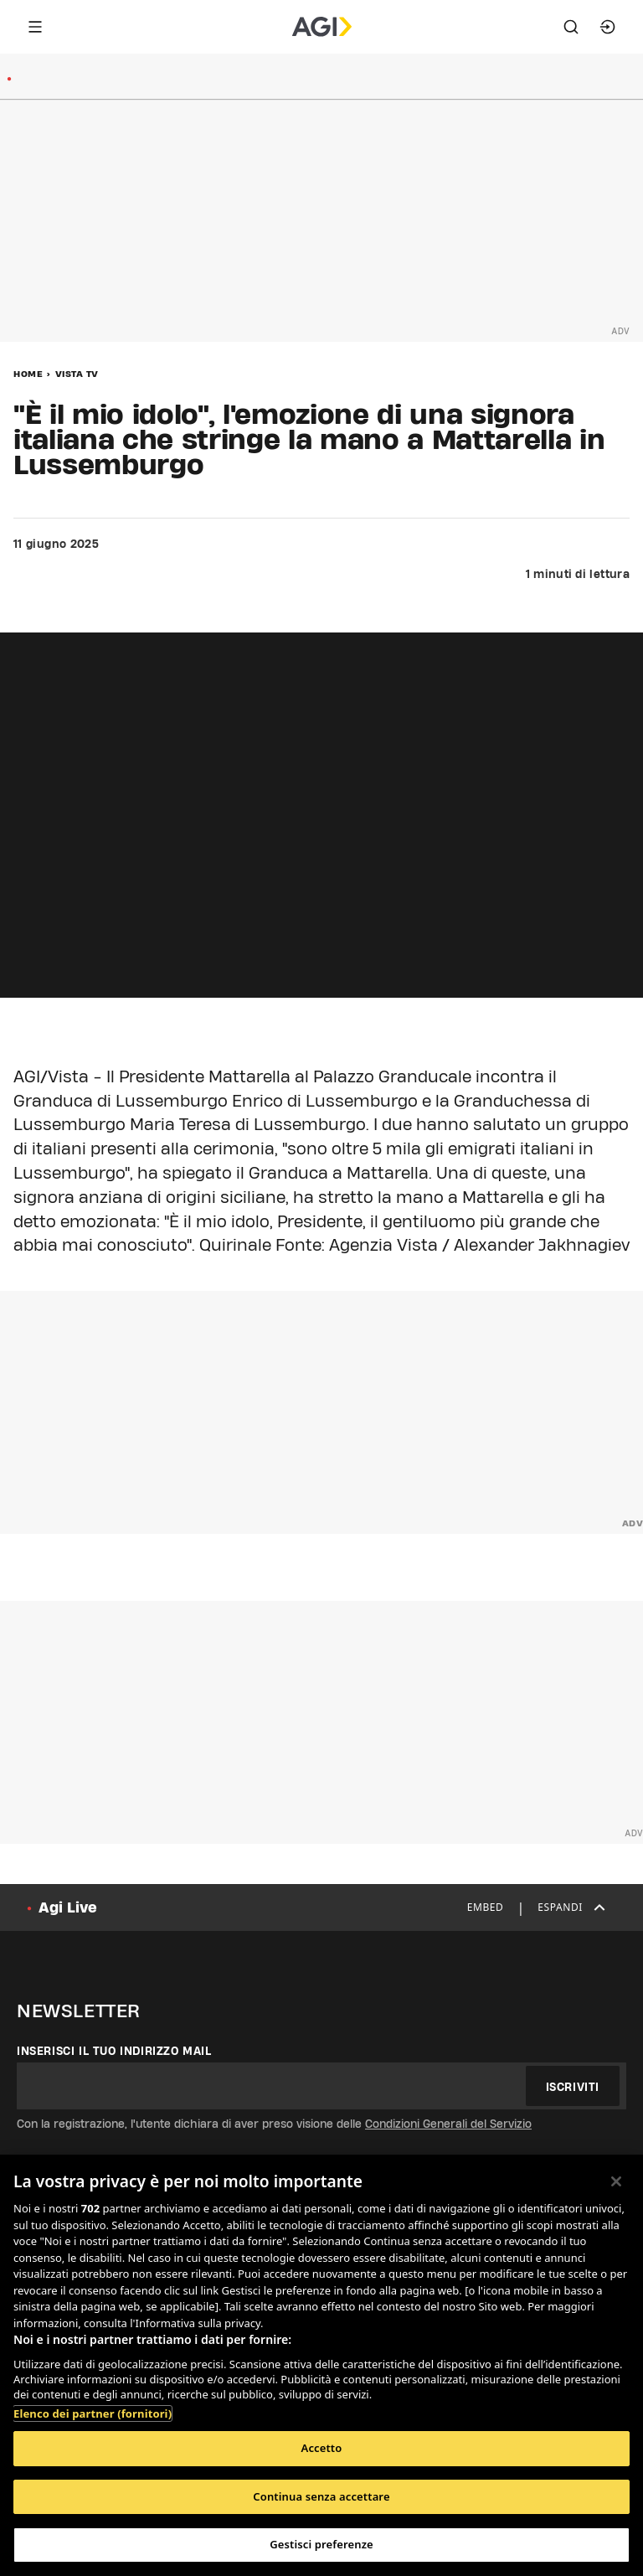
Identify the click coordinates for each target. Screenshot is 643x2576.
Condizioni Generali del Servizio (448, 2123)
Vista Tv (77, 373)
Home (28, 373)
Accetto (321, 2447)
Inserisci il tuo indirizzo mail (114, 2051)
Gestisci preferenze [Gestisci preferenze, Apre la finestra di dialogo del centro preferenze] (321, 2544)
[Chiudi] (616, 2181)
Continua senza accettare (321, 2496)
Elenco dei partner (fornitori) (92, 2413)
